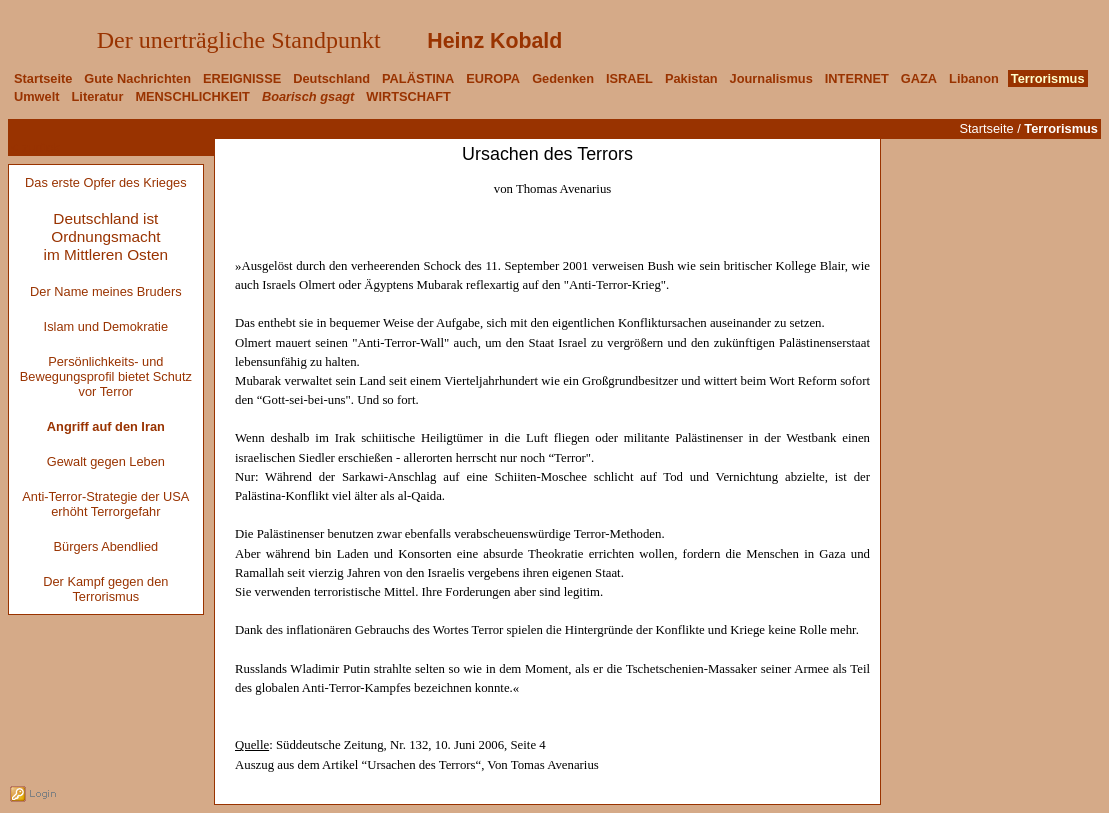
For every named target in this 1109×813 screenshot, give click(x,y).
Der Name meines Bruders (105, 291)
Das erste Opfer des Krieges (105, 182)
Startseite (987, 128)
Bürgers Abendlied (106, 546)
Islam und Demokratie (106, 326)
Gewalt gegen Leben (106, 461)
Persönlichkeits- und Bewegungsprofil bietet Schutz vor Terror (106, 376)
